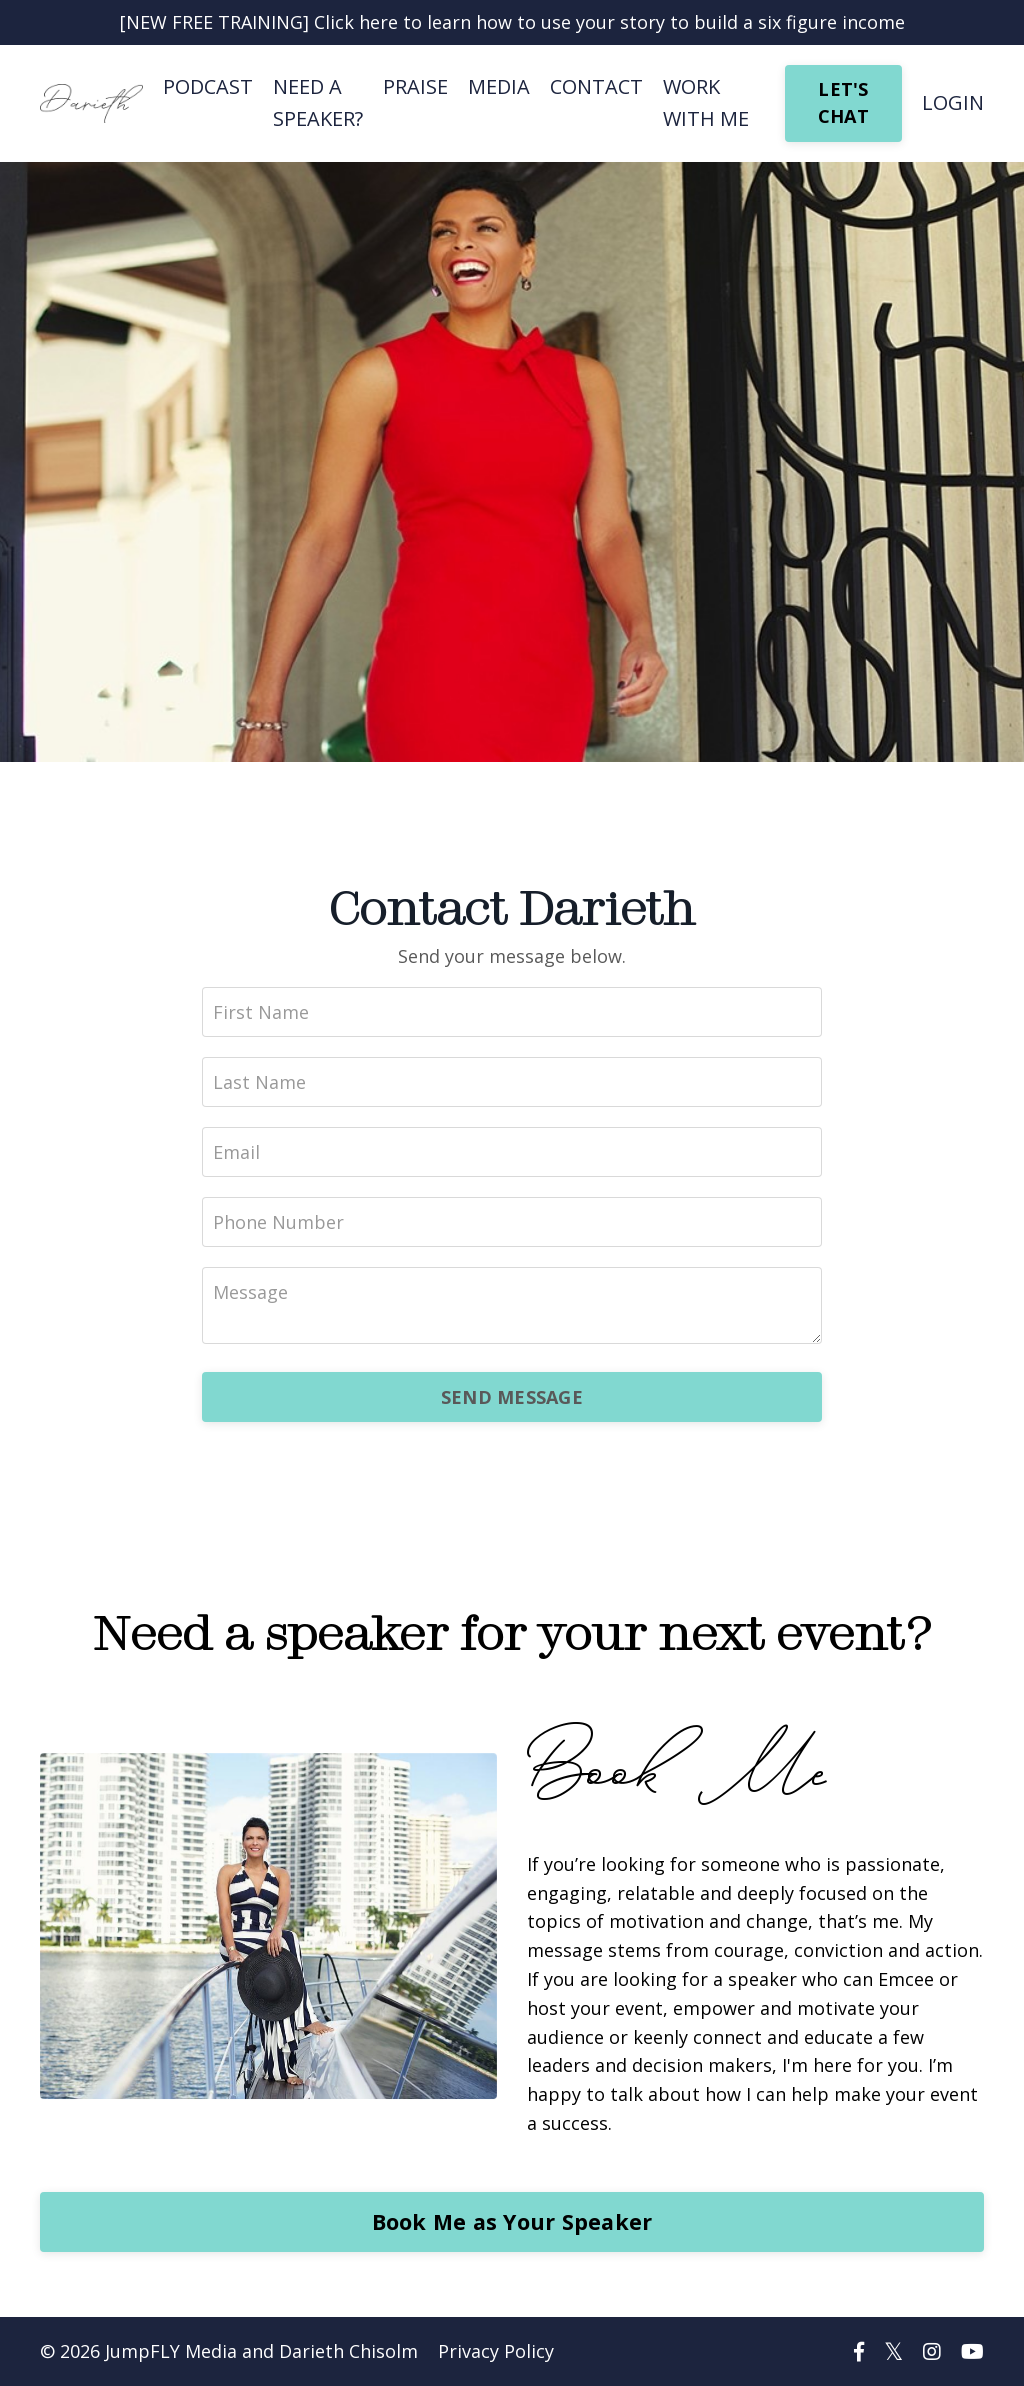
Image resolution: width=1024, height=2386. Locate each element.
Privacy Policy (496, 2351)
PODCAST (208, 86)
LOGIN (953, 102)
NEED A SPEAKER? (318, 102)
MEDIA (499, 86)
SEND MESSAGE (512, 1397)
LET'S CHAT (843, 102)
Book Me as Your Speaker (512, 2221)
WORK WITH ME (706, 102)
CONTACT (596, 86)
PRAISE (415, 86)
